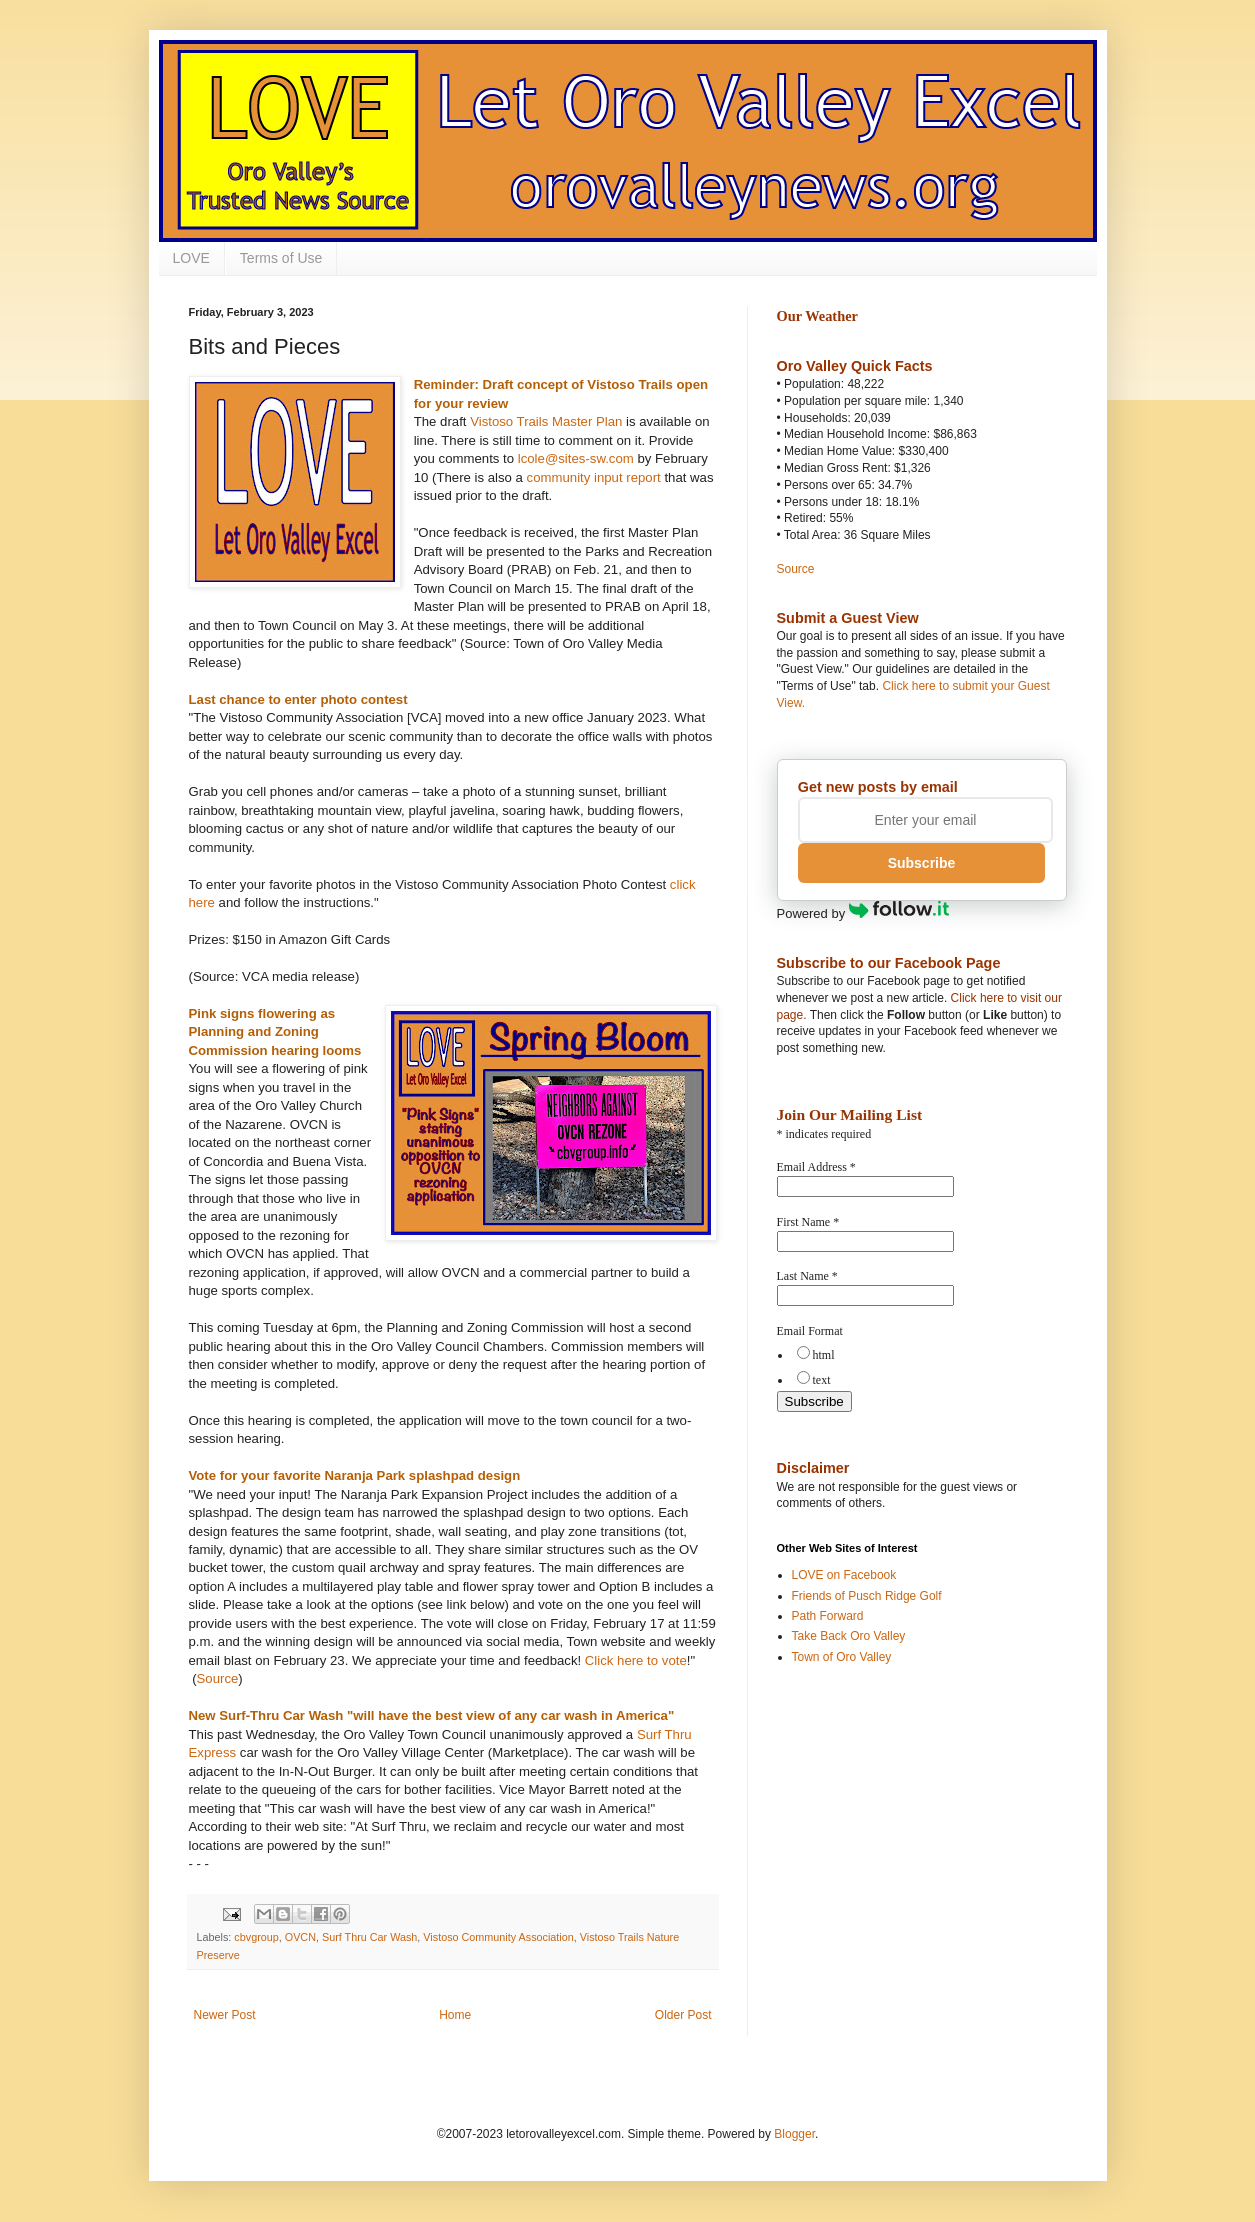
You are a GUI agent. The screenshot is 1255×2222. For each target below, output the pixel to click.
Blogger (794, 2134)
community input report (594, 477)
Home (455, 2015)
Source (218, 1678)
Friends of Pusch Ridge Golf (867, 1596)
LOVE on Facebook (844, 1575)
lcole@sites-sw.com (576, 458)
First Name (808, 1222)
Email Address (816, 1167)
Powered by (863, 913)
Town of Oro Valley (842, 1657)
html (824, 1355)
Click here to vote (636, 1660)
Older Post (683, 2015)
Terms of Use (281, 258)
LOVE (191, 258)
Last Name (807, 1276)
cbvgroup (256, 1937)
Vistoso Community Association (498, 1937)
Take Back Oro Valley (849, 1636)
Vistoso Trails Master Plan (546, 421)
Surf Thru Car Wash (369, 1937)
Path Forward (828, 1616)
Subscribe (922, 863)
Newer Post (225, 2015)
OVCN (300, 1937)
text (822, 1380)
